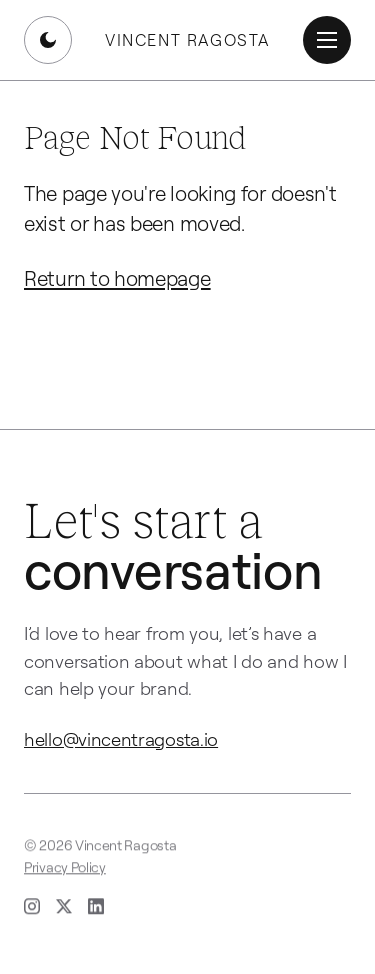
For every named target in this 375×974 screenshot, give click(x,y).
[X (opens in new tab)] (64, 908)
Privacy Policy (65, 868)
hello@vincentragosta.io (121, 739)
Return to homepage (117, 278)
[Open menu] (327, 40)
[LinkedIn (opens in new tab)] (96, 908)
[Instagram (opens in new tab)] (32, 908)
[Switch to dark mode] (48, 40)
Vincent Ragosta (187, 40)
